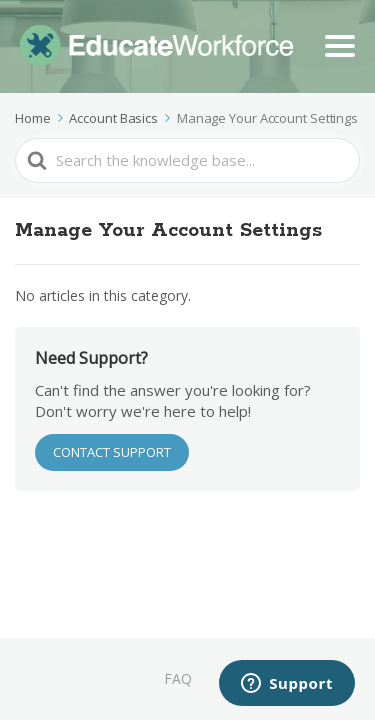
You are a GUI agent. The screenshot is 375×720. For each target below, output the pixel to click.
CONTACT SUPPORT (112, 452)
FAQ (178, 678)
